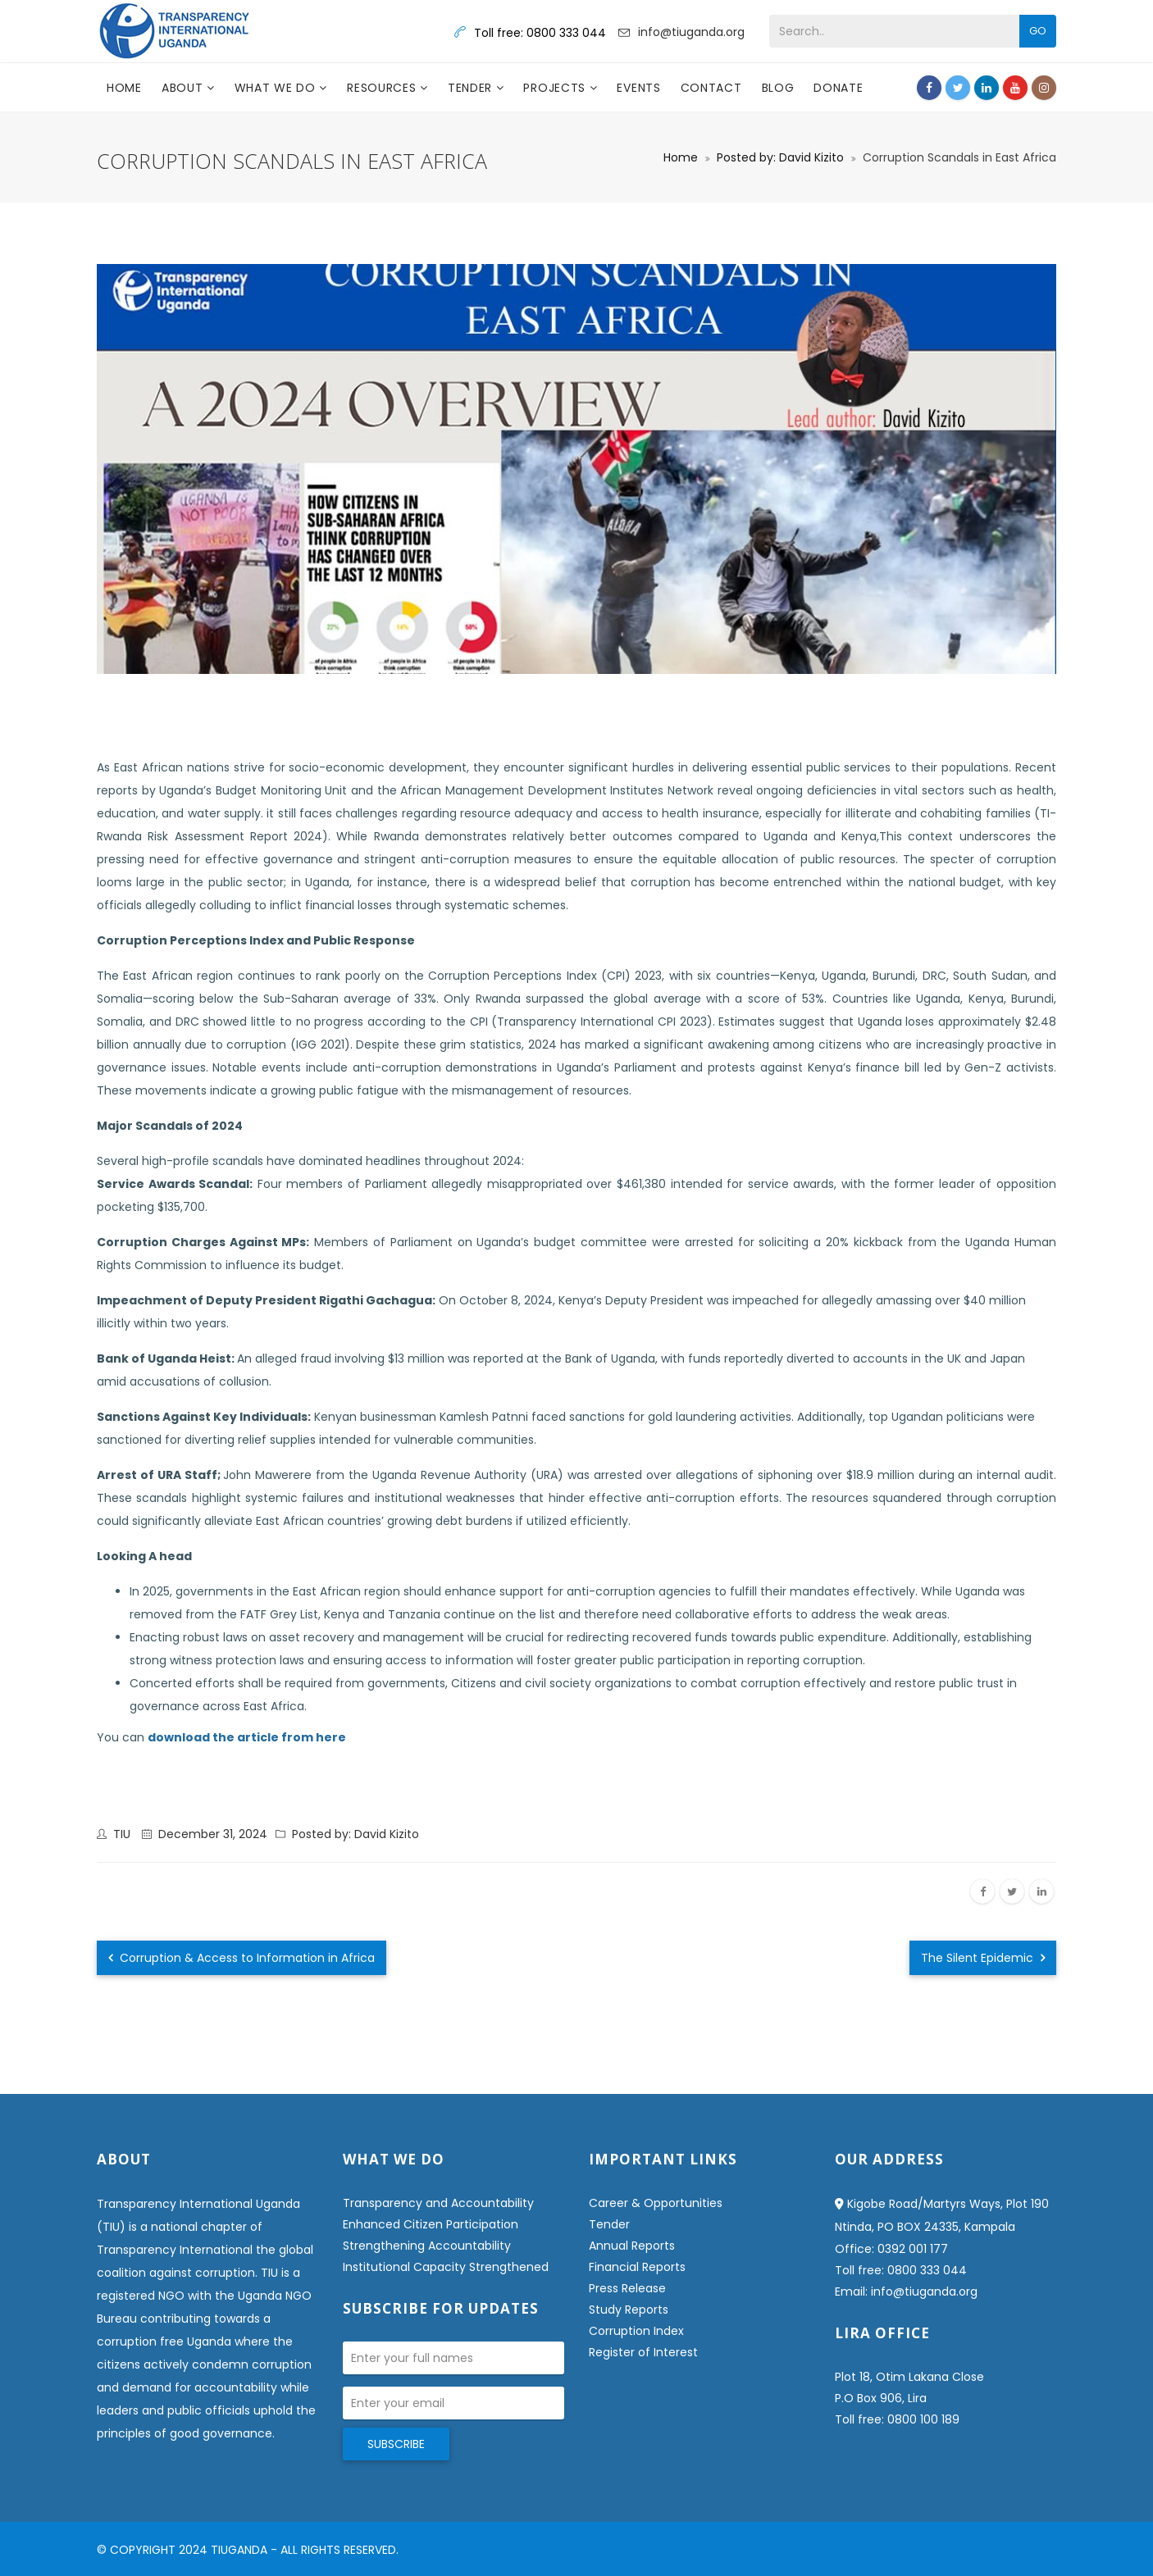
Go (1037, 31)
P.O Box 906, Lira (881, 2398)
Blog (778, 88)
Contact (711, 88)
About (184, 88)
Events (638, 88)
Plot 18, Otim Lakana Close (909, 2377)
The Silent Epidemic (983, 1958)
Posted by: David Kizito (780, 157)
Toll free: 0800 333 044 (901, 2270)
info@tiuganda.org (691, 32)
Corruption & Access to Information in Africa (241, 1958)
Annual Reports (632, 2245)
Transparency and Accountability (438, 2203)
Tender (472, 88)
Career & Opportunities (655, 2203)
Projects (556, 88)
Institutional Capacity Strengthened (446, 2267)
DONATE (838, 88)
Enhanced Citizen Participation (430, 2224)
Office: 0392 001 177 (891, 2249)
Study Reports (628, 2309)
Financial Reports (637, 2267)
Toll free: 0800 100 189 (897, 2419)
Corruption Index (636, 2331)
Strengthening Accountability (427, 2245)
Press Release (627, 2288)
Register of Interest (643, 2352)
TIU (121, 1834)
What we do (277, 88)
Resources (383, 88)
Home (124, 88)
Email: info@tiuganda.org (906, 2291)
